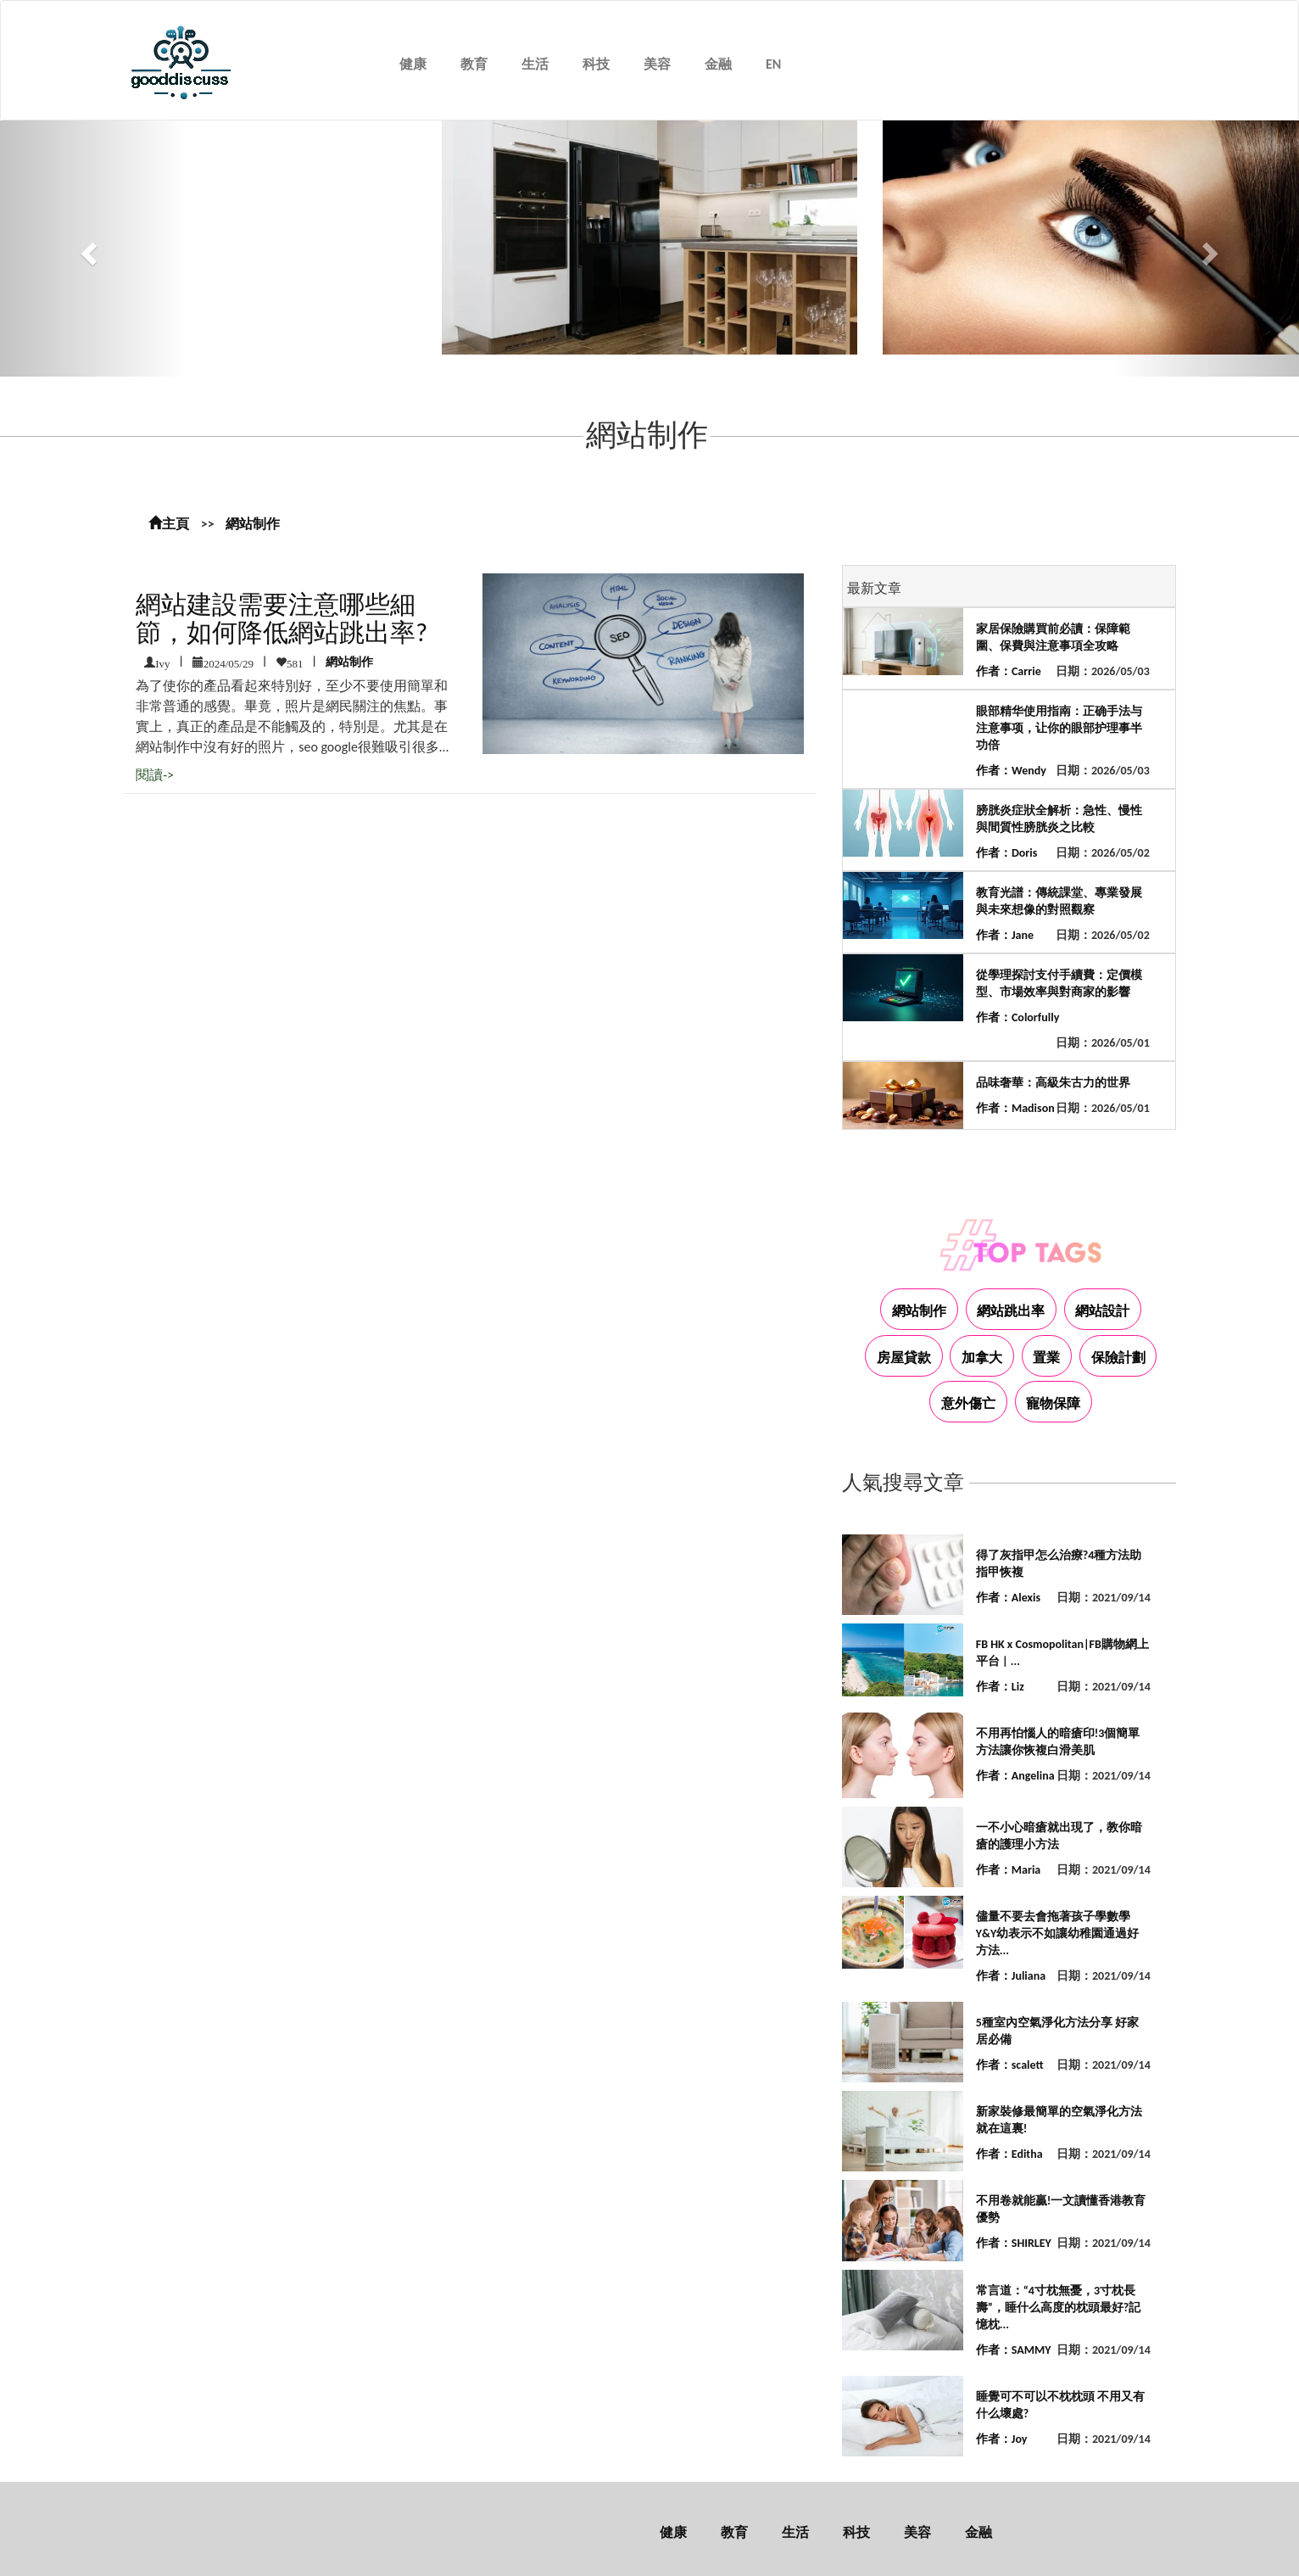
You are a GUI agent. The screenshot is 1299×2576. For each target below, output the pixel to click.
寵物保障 (1053, 1403)
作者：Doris (1006, 853)
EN (773, 64)
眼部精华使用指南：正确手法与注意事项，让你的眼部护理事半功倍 (1059, 728)
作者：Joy (1002, 2439)
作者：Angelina (1015, 1776)
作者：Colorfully (1017, 1017)
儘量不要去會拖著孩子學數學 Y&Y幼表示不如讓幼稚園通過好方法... (1057, 1933)
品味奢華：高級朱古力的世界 (1053, 1083)
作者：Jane (1005, 935)
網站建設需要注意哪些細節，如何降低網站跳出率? (281, 618)
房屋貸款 (904, 1357)
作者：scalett (1010, 2065)
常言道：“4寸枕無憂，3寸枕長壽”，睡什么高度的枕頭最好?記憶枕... (1058, 2307)
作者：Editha (1009, 2154)
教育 (474, 64)
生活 (535, 64)
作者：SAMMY (1013, 2350)
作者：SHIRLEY (1013, 2243)
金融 (718, 64)
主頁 (168, 524)
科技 (596, 64)
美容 (657, 64)
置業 (1046, 1357)
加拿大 (982, 1357)
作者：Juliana (1010, 1976)
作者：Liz (1000, 1686)
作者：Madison (1015, 1108)
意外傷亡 (968, 1403)
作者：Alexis (1008, 1597)
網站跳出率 (1011, 1311)
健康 (412, 64)
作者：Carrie (1008, 671)
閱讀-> (155, 775)
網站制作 (253, 524)
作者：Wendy (1011, 770)
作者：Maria (1008, 1870)
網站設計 (1102, 1311)
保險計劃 (1118, 1357)
